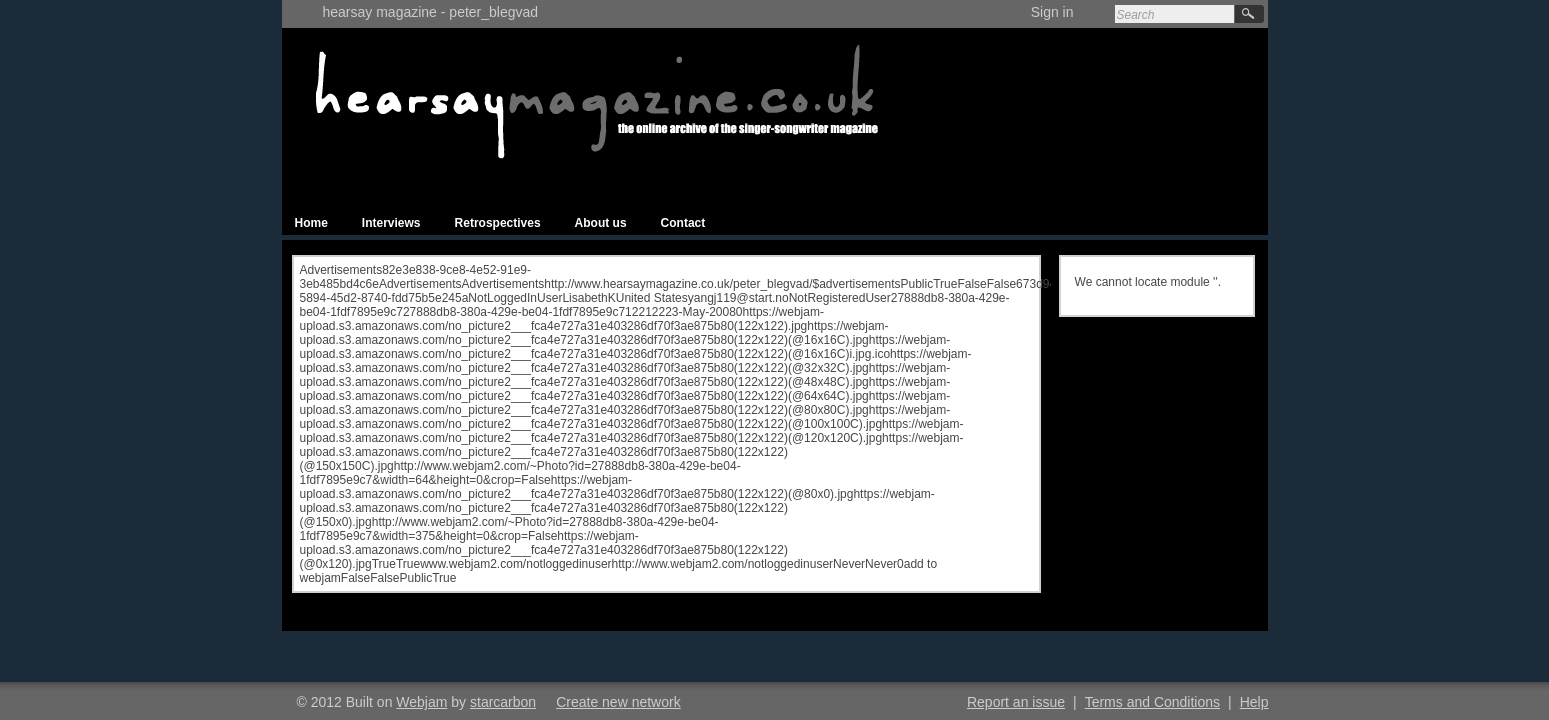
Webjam (421, 702)
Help (1254, 702)
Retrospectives (498, 223)
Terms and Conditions (1152, 702)
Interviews (391, 223)
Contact (683, 223)
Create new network (618, 702)
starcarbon (503, 702)
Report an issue (1016, 702)
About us (601, 223)
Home (311, 223)
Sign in (1052, 12)
